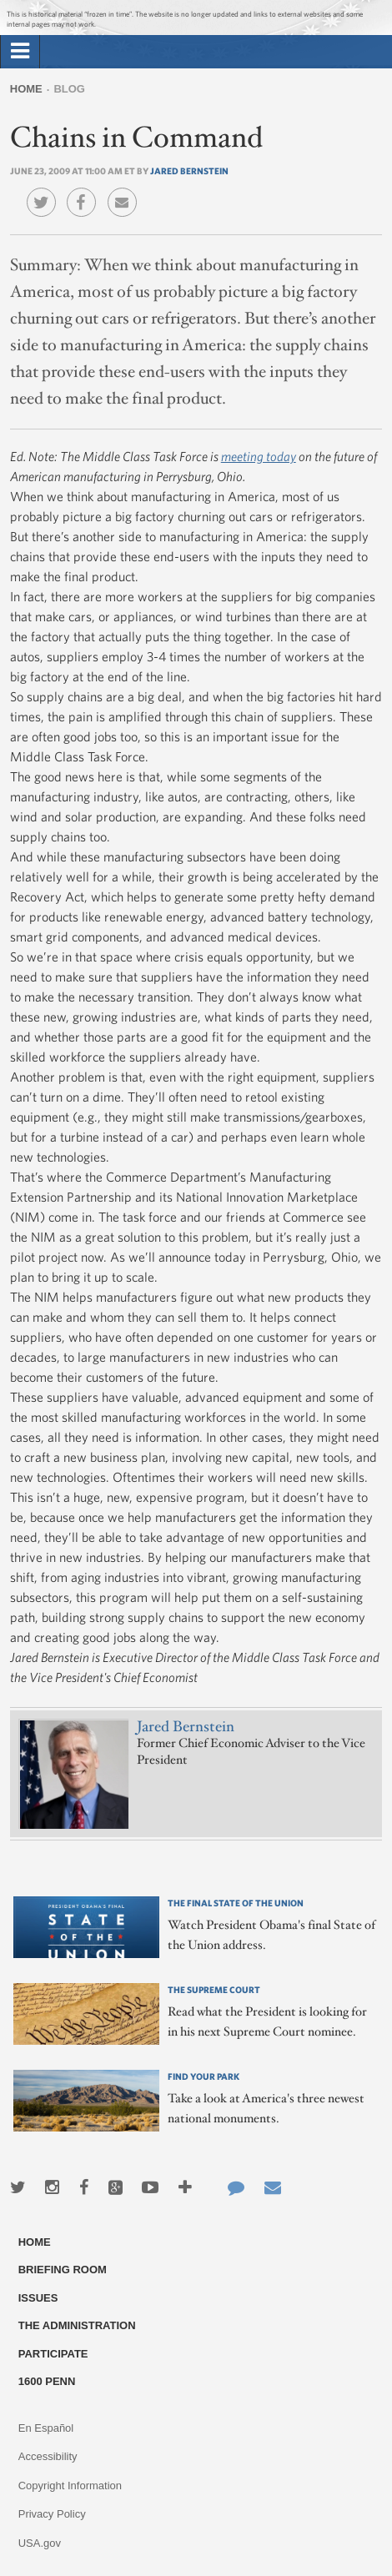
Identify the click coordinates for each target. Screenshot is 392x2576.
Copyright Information (70, 2485)
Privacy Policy (52, 2514)
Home (26, 89)
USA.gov (39, 2543)
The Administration (77, 2325)
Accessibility (48, 2456)
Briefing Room (62, 2269)
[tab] (20, 51)
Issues (38, 2298)
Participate (53, 2354)
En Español (46, 2428)
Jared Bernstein (189, 170)
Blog (69, 89)
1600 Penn (47, 2381)
